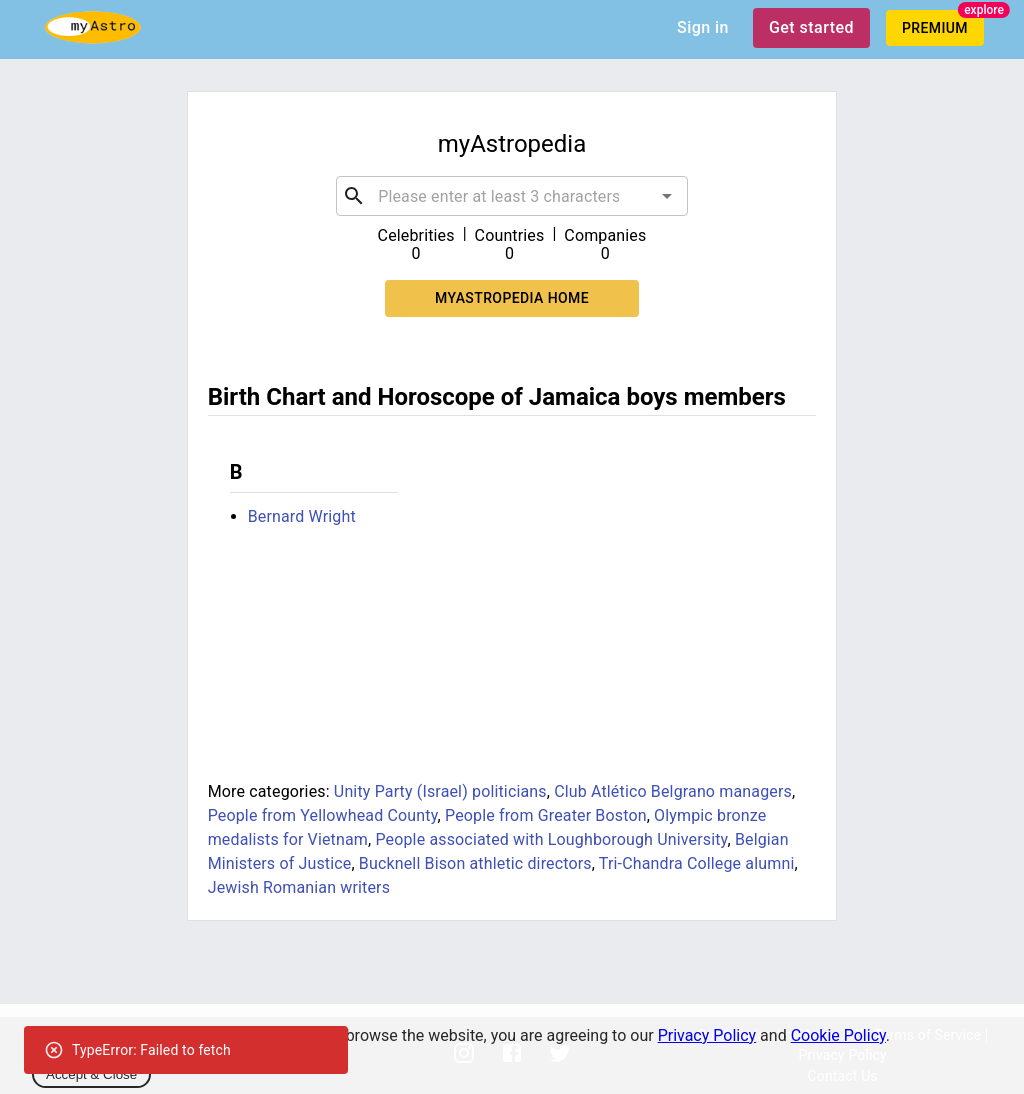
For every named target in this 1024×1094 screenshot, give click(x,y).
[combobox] (512, 196)
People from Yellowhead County (323, 815)
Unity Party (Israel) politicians (440, 791)
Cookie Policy (838, 1035)
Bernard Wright (302, 516)
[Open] (667, 196)
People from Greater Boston (546, 815)
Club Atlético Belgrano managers (673, 791)
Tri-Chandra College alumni (697, 863)
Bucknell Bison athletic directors (475, 863)
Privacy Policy (707, 1035)
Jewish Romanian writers (299, 887)
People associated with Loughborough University (551, 839)
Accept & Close (91, 1074)
